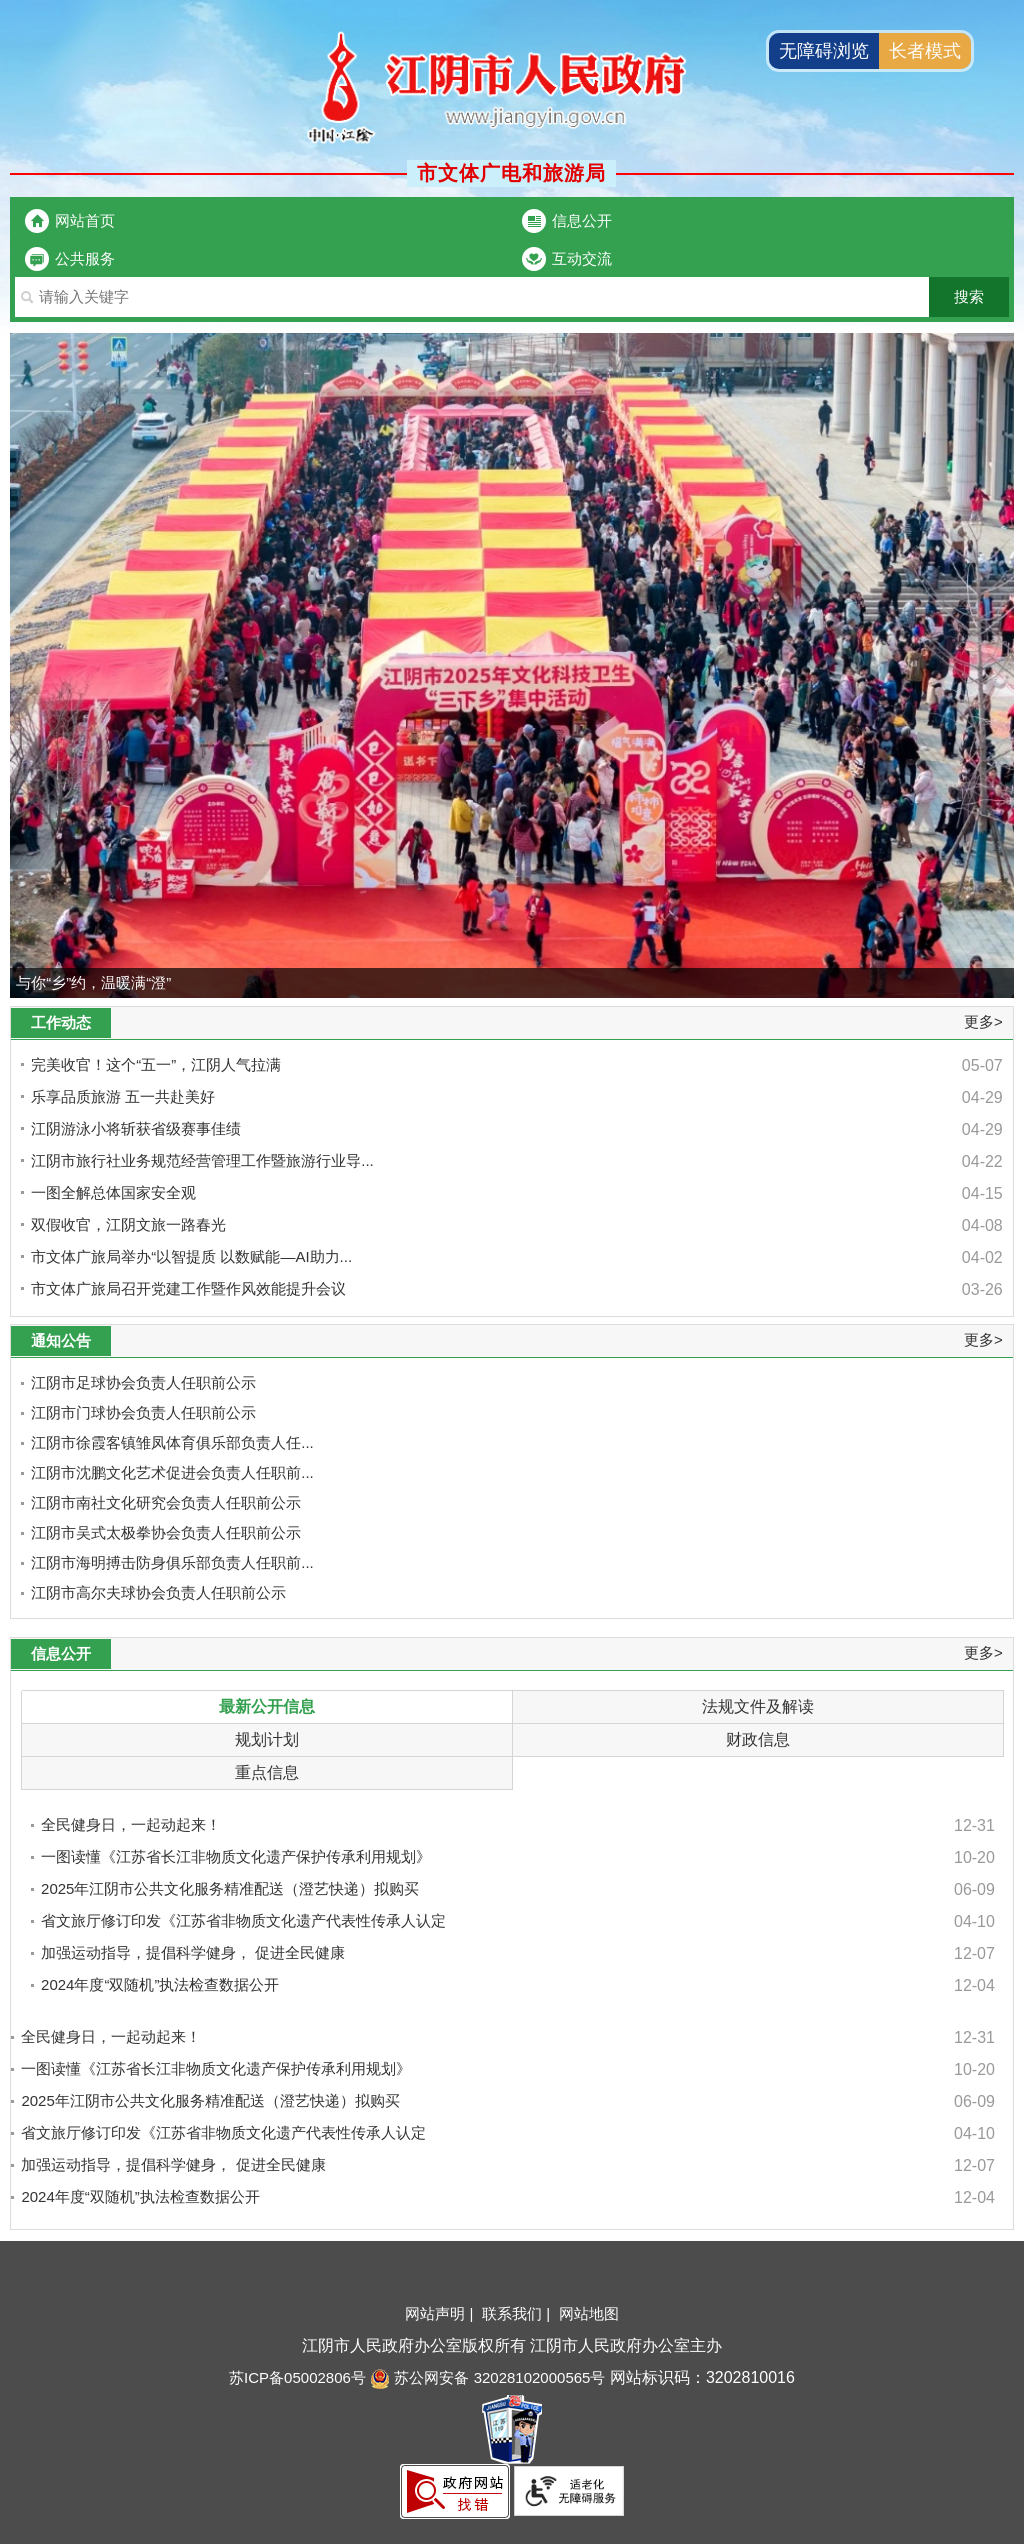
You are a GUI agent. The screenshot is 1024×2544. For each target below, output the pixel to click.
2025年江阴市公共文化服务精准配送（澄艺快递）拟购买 (230, 1888)
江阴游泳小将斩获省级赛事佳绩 (136, 1128)
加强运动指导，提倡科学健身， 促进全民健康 (193, 1952)
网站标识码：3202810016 (699, 2377)
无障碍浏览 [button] (824, 51)
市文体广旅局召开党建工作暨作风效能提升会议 (188, 1288)
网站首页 (85, 220)
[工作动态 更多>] (512, 1023)
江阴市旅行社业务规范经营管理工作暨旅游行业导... (202, 1160)
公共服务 (85, 258)
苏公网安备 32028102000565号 (487, 2377)
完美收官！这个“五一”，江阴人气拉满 (156, 1064)
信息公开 (582, 220)
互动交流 (582, 258)
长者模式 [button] (925, 51)
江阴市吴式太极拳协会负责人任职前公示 (166, 1532)
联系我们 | (518, 2313)
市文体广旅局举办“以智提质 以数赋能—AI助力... (191, 1256)
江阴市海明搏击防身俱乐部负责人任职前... (172, 1562)
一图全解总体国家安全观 (113, 1192)
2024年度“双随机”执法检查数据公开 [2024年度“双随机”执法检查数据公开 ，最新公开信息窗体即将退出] (140, 2196)
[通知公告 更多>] (512, 1341)
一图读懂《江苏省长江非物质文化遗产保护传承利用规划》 (236, 1856)
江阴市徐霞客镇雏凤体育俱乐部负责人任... (172, 1442)
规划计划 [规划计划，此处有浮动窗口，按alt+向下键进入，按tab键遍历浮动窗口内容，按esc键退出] (267, 1739)
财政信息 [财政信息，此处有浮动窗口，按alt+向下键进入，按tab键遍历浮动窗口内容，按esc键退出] (758, 1739)
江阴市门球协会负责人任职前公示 (143, 1412)
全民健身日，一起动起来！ (131, 1824)
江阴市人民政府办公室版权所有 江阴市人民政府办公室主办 (512, 2345)
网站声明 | (441, 2313)
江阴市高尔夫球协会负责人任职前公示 (158, 1592)
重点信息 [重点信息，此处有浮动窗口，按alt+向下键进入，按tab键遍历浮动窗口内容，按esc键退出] (267, 1772)
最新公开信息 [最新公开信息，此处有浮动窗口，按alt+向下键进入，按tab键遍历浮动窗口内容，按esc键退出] (267, 1706)
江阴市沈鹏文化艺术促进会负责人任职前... (172, 1472)
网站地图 (589, 2313)
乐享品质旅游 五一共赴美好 (123, 1096)
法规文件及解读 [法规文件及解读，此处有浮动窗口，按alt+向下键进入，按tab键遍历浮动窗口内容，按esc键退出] (758, 1706)
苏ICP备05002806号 (297, 2377)
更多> (983, 1021)
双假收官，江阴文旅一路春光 (128, 1224)
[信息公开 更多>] (512, 1654)
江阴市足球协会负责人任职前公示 (143, 1382)
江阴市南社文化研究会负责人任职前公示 (166, 1502)
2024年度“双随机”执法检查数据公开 (160, 1984)
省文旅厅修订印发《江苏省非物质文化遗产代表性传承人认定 (243, 1920)
